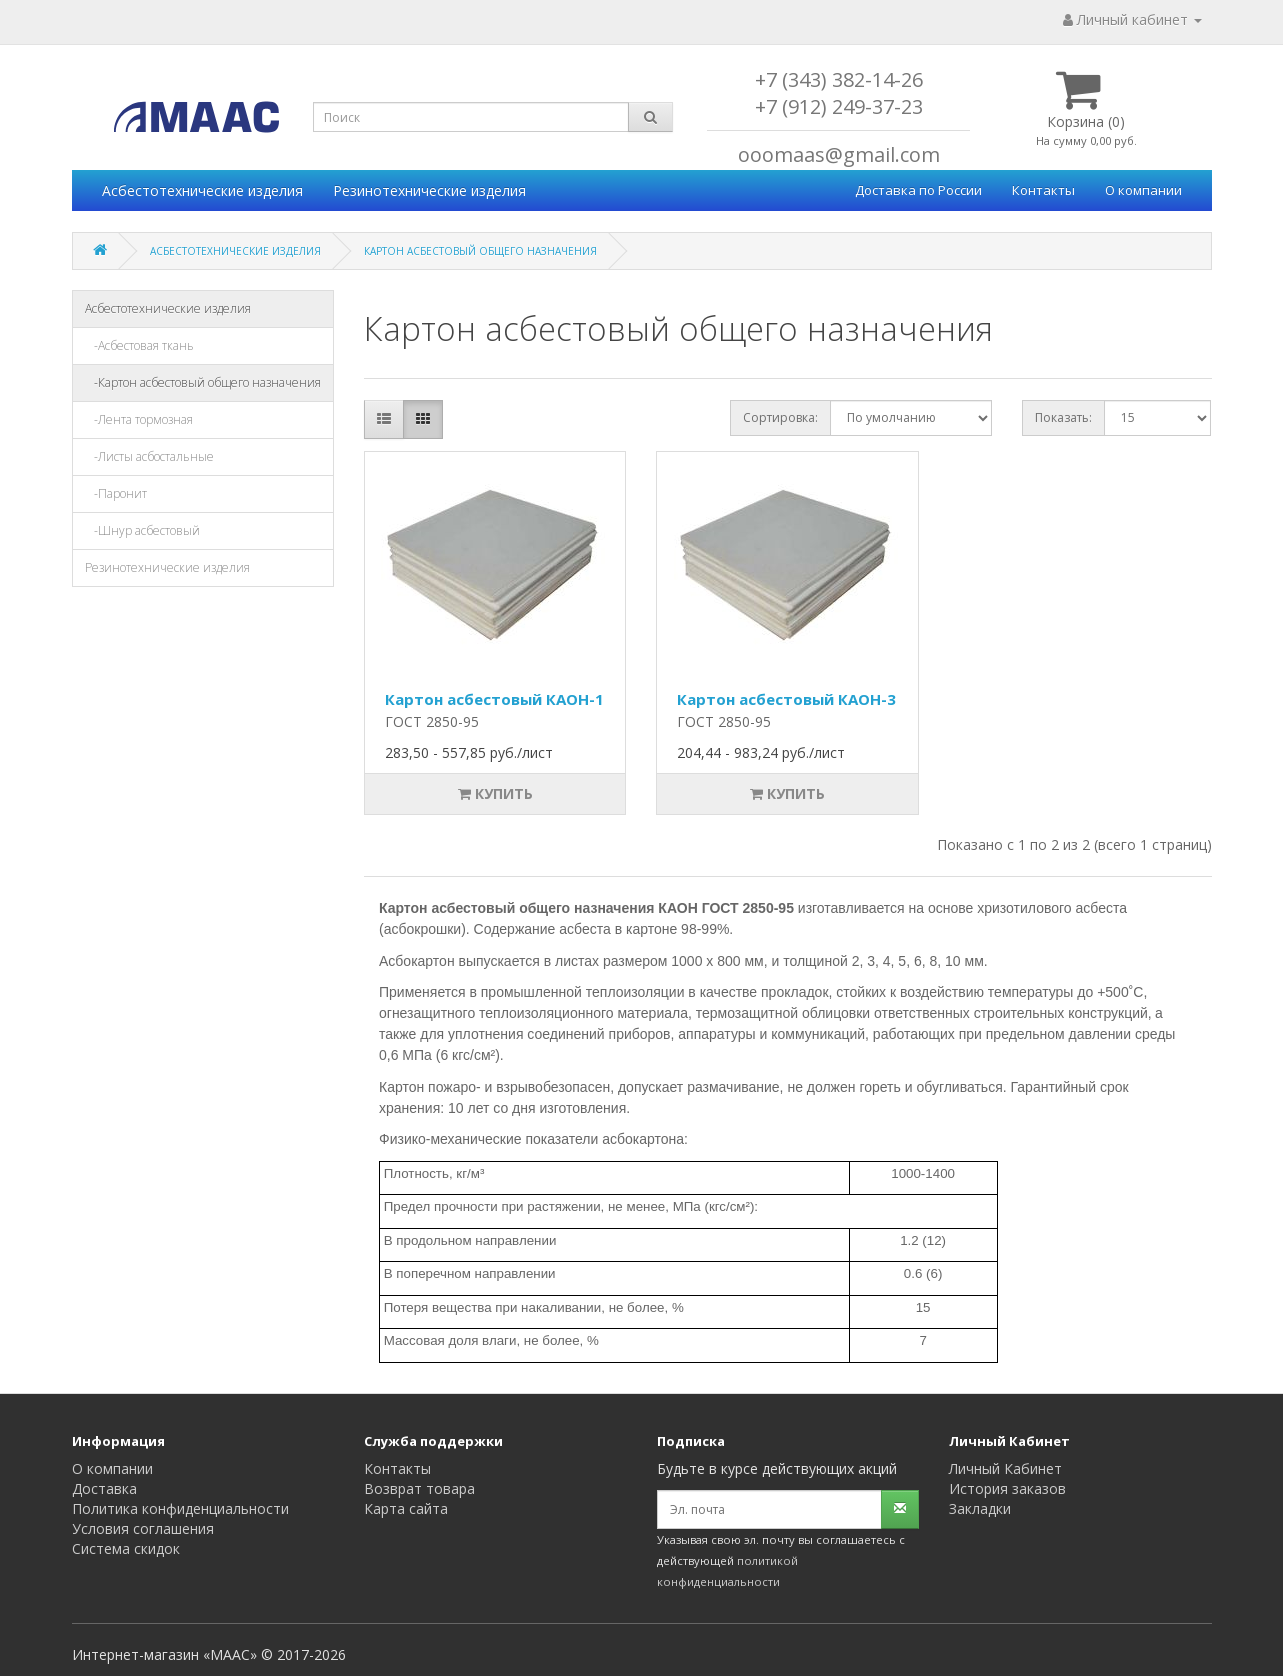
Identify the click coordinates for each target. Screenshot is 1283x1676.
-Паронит (116, 493)
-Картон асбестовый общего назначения (203, 382)
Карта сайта (406, 1508)
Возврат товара (419, 1488)
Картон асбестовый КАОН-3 (786, 699)
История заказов (1007, 1488)
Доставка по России (918, 190)
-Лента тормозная (139, 419)
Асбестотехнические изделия (202, 190)
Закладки (980, 1508)
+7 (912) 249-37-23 (839, 106)
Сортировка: (780, 417)
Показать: (1063, 417)
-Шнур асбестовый (142, 530)
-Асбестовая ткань (139, 345)
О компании (1143, 190)
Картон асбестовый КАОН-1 (494, 699)
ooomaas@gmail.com (839, 154)
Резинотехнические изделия (429, 190)
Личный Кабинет (1005, 1468)
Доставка (104, 1488)
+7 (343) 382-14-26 (839, 79)
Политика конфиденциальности (180, 1508)
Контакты (1043, 190)
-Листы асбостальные (149, 456)
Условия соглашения (143, 1528)
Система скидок (126, 1548)
